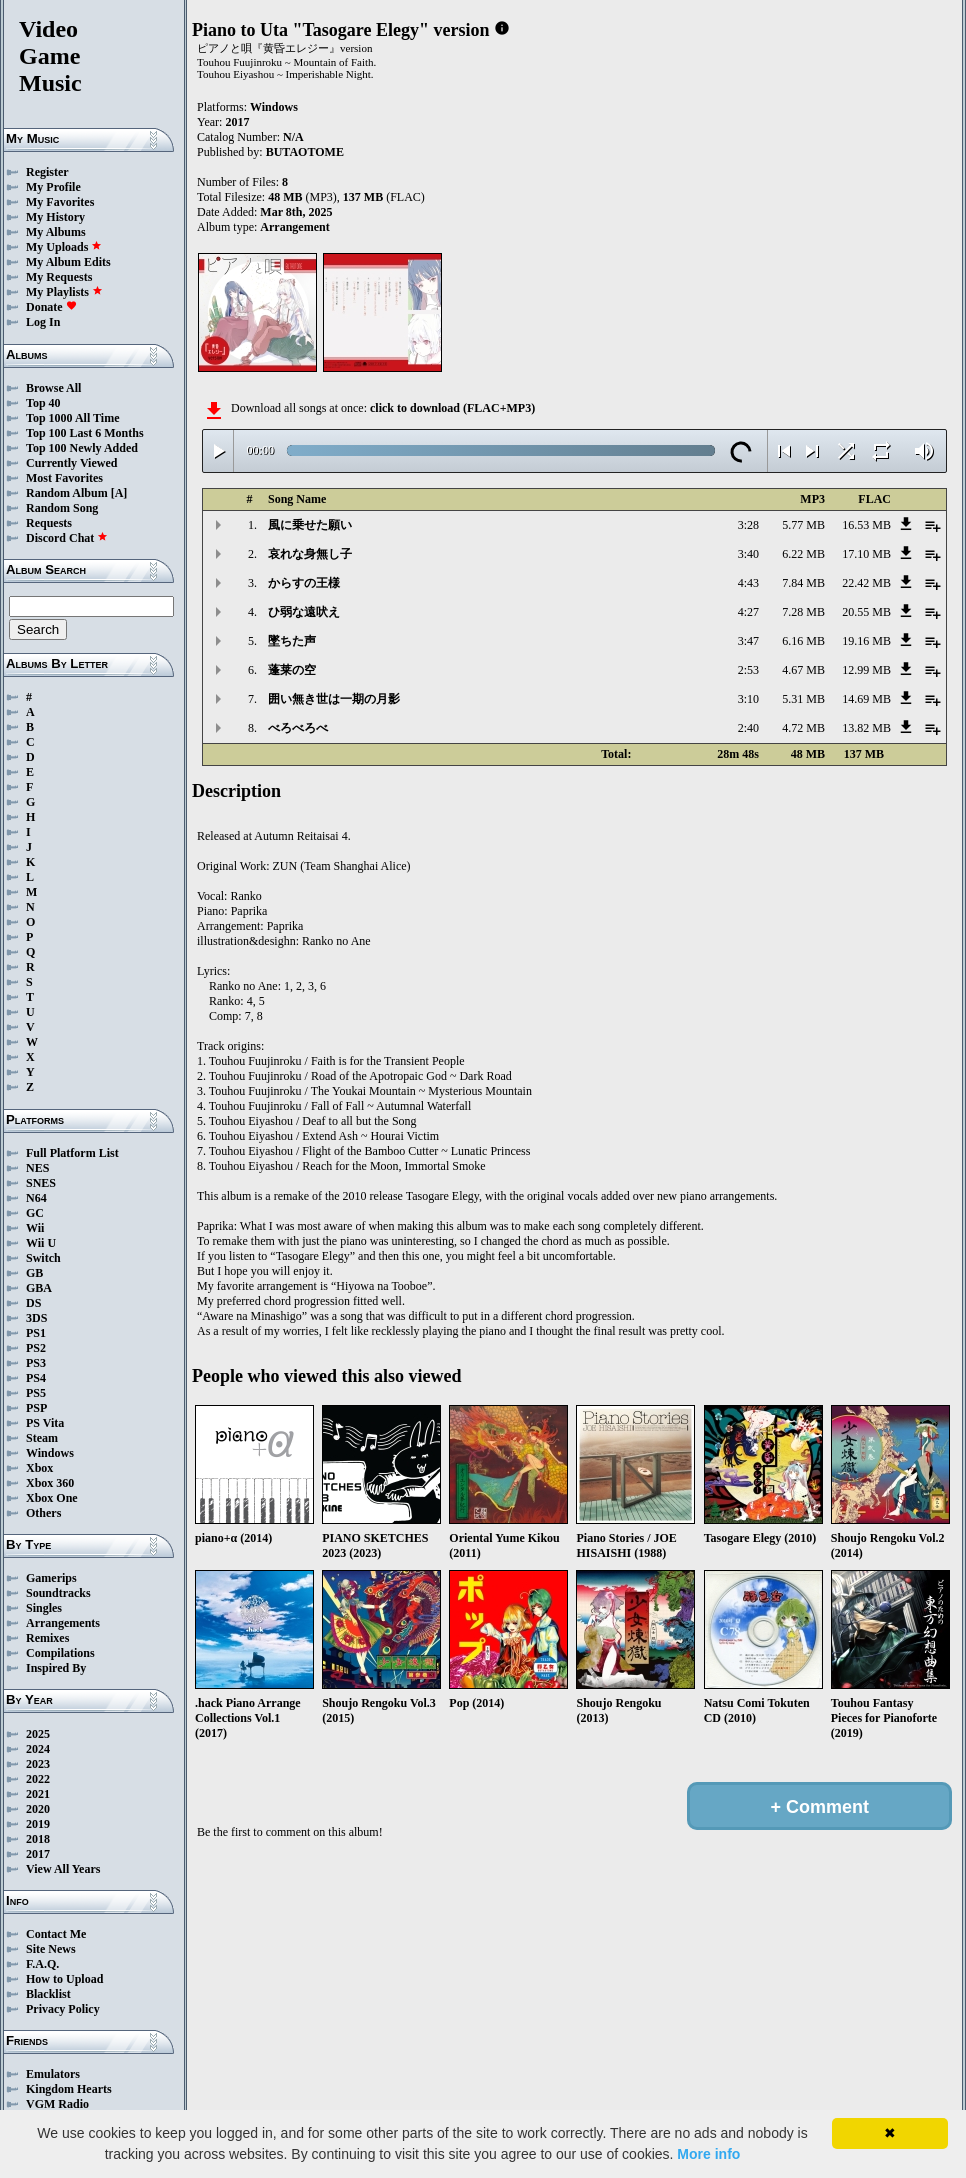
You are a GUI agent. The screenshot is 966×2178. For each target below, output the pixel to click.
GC (35, 1213)
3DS (36, 1318)
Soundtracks (58, 1593)
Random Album (67, 493)
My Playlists (64, 292)
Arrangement (294, 227)
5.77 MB (803, 525)
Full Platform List (72, 1153)
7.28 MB (803, 612)
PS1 (36, 1333)
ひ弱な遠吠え (304, 612)
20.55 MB (866, 612)
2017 (38, 1854)
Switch (43, 1258)
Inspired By (56, 1668)
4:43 (748, 583)
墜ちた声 (292, 641)
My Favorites (60, 202)
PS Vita (45, 1423)
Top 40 (43, 403)
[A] (119, 493)
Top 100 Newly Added (82, 448)
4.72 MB (803, 728)
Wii (35, 1228)
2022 (38, 1779)
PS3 (36, 1363)
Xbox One (52, 1498)
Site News (51, 1949)
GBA (39, 1288)
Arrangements (63, 1623)
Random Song (62, 508)
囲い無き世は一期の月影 (334, 699)
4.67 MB (803, 670)
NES (37, 1168)
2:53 (748, 670)
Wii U (41, 1243)
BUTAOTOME (305, 152)
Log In (43, 322)
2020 (38, 1809)
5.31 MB (803, 699)
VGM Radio (57, 2104)
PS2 (36, 1348)
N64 (36, 1198)
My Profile (53, 187)
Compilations (60, 1653)
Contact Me (56, 1934)
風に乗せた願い (310, 525)
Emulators (53, 2074)
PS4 (36, 1378)
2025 (38, 1734)
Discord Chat (67, 538)
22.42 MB (866, 583)
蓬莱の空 (292, 670)
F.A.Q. (42, 1964)
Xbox (39, 1468)
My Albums (56, 232)
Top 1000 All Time (72, 418)
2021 (38, 1794)
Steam (42, 1438)
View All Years (63, 1869)
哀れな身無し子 (310, 554)
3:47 (748, 641)
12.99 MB (866, 670)
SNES (41, 1183)
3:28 (748, 525)
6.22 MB (803, 554)
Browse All (53, 388)
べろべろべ (298, 728)
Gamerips (51, 1578)
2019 (38, 1824)
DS (33, 1303)
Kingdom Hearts (69, 2089)
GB (34, 1273)
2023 (38, 1764)
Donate (51, 307)
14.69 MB (866, 699)
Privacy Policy (63, 2009)
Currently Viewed (71, 463)
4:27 (748, 612)
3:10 (748, 699)
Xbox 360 (50, 1483)
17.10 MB (866, 554)
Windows (50, 1453)
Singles (44, 1608)
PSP (36, 1408)
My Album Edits (68, 262)
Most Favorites (64, 478)
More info (708, 2154)
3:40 (748, 554)
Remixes (47, 1638)
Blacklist (48, 1994)
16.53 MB (866, 525)
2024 (38, 1749)
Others (43, 1513)
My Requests (59, 277)
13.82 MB (866, 728)
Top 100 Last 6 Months (85, 433)
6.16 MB (803, 641)
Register (47, 172)
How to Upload (64, 1979)
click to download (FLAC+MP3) (452, 408)
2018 (38, 1839)
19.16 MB (866, 641)
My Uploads (64, 247)
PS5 (36, 1393)
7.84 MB (803, 583)
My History (55, 217)
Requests (49, 523)
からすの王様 (304, 583)
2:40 (748, 728)
